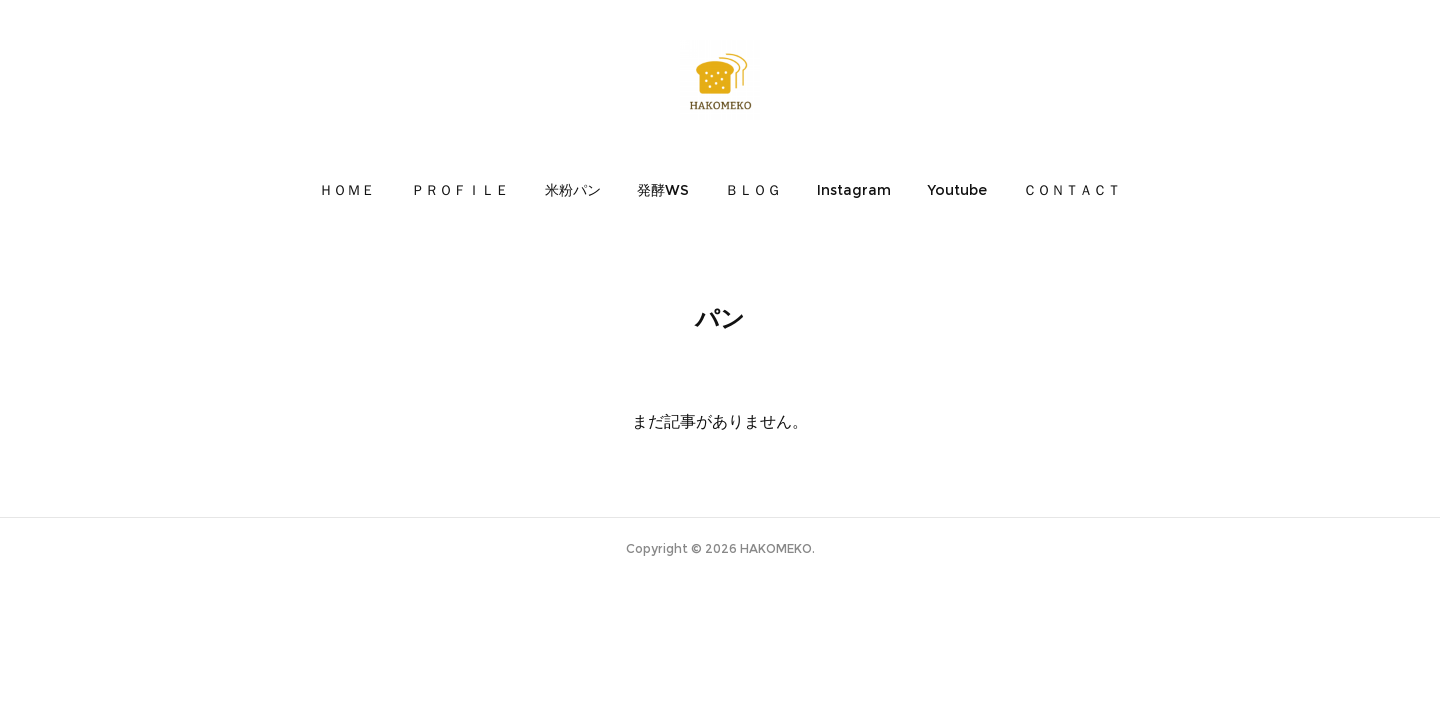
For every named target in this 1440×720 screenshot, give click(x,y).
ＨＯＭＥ (347, 190)
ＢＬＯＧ (753, 190)
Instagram (854, 190)
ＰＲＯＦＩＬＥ (460, 190)
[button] (347, 190)
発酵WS (663, 190)
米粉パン (573, 190)
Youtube (957, 190)
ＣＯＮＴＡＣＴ (1072, 190)
